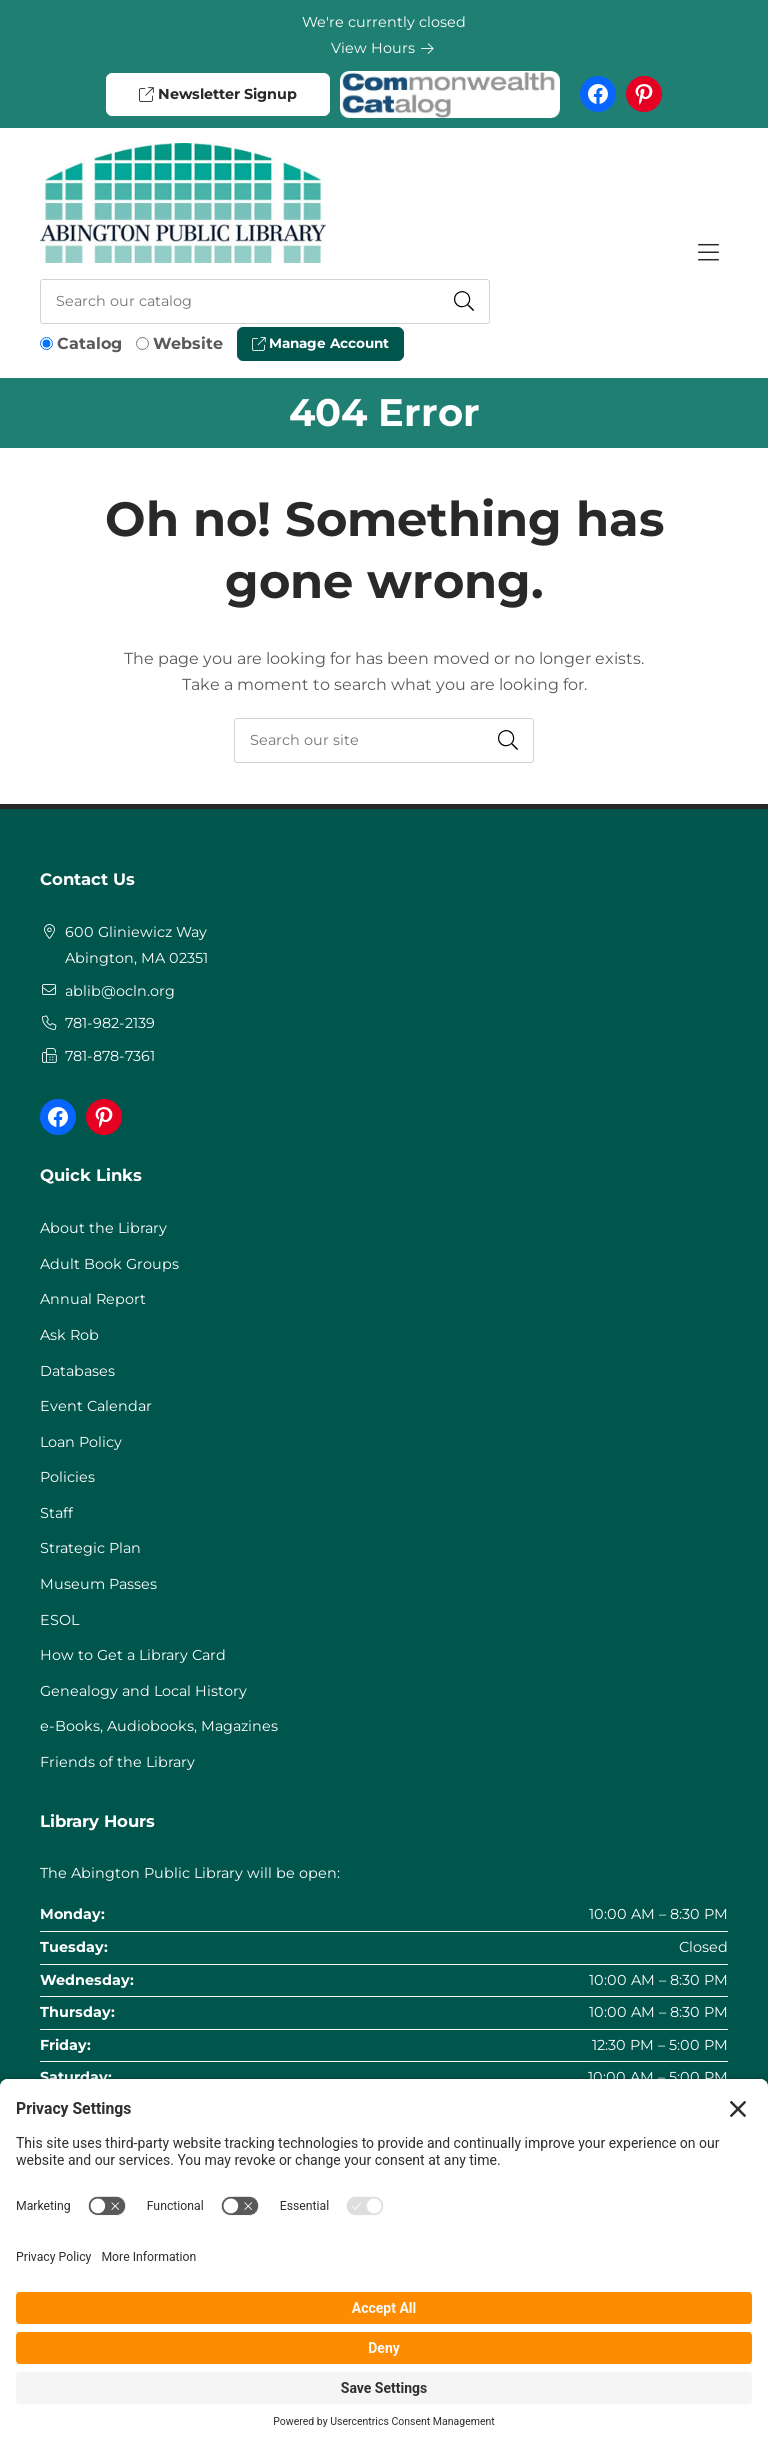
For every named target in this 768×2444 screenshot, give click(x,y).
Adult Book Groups (109, 1264)
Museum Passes (98, 1584)
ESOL (59, 1620)
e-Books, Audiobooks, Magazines (159, 1726)
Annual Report (93, 1299)
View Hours (383, 48)
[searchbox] (384, 740)
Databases (77, 1371)
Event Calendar (96, 1406)
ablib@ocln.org (120, 991)
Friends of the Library (117, 1762)
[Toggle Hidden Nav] (708, 253)
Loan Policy (81, 1442)
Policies (67, 1477)
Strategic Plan (90, 1548)
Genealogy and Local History (143, 1691)
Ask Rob (69, 1335)
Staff (56, 1513)
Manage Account (321, 343)
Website (188, 343)
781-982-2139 (110, 1023)
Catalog (89, 343)
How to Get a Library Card (133, 1655)
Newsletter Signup (217, 94)
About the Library (103, 1228)
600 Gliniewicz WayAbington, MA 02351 (136, 945)
